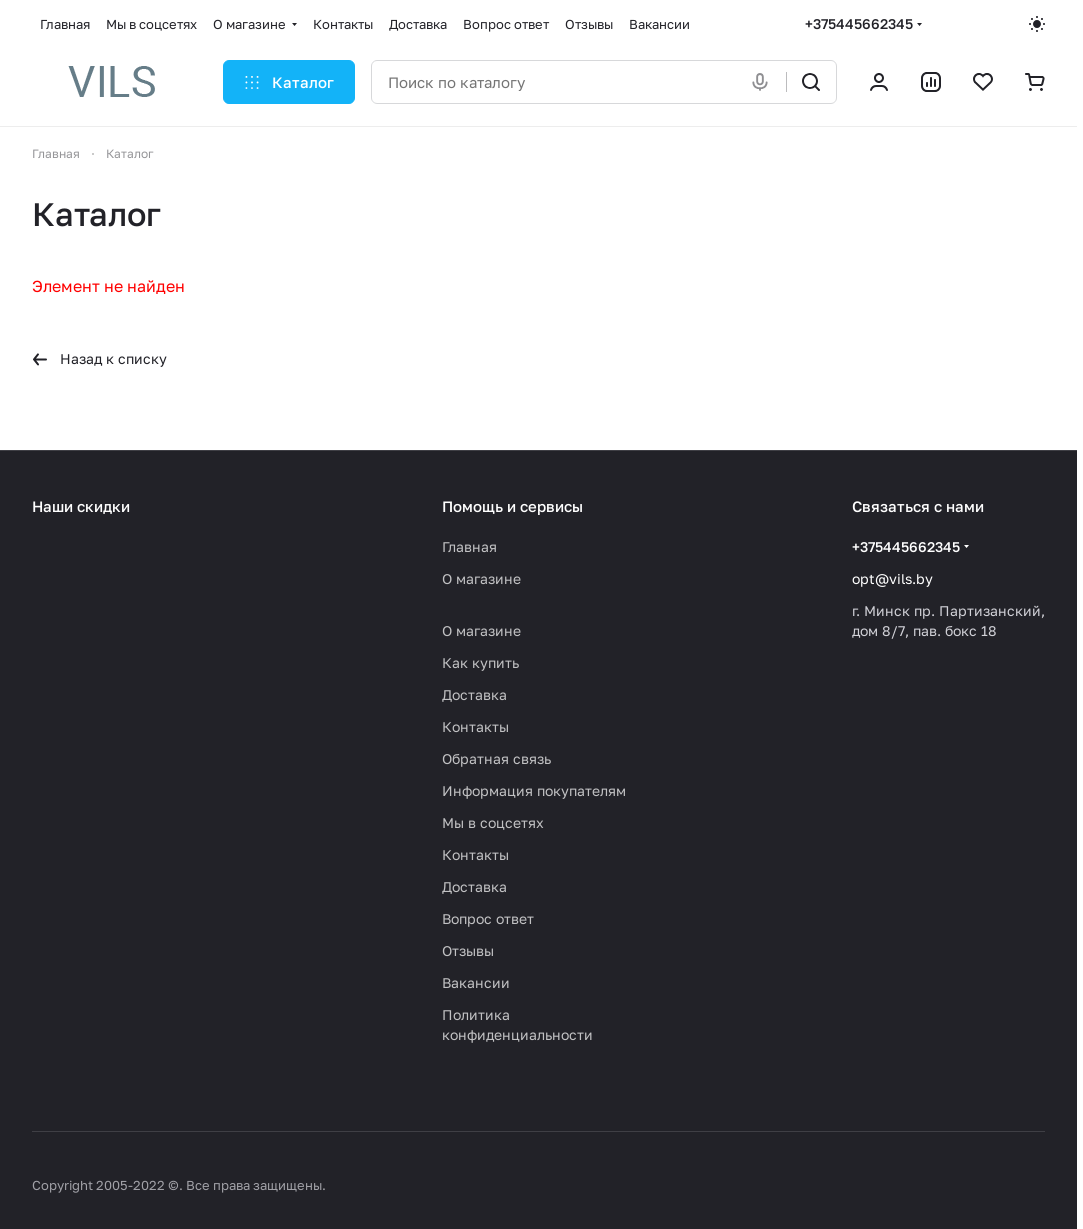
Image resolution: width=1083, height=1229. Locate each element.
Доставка (474, 694)
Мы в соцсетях (493, 822)
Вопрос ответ (488, 918)
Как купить (480, 662)
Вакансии (476, 982)
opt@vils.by (892, 578)
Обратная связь (496, 758)
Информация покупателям (534, 790)
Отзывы (468, 950)
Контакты (475, 726)
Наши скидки (81, 506)
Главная (469, 546)
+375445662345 (859, 23)
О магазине (481, 578)
